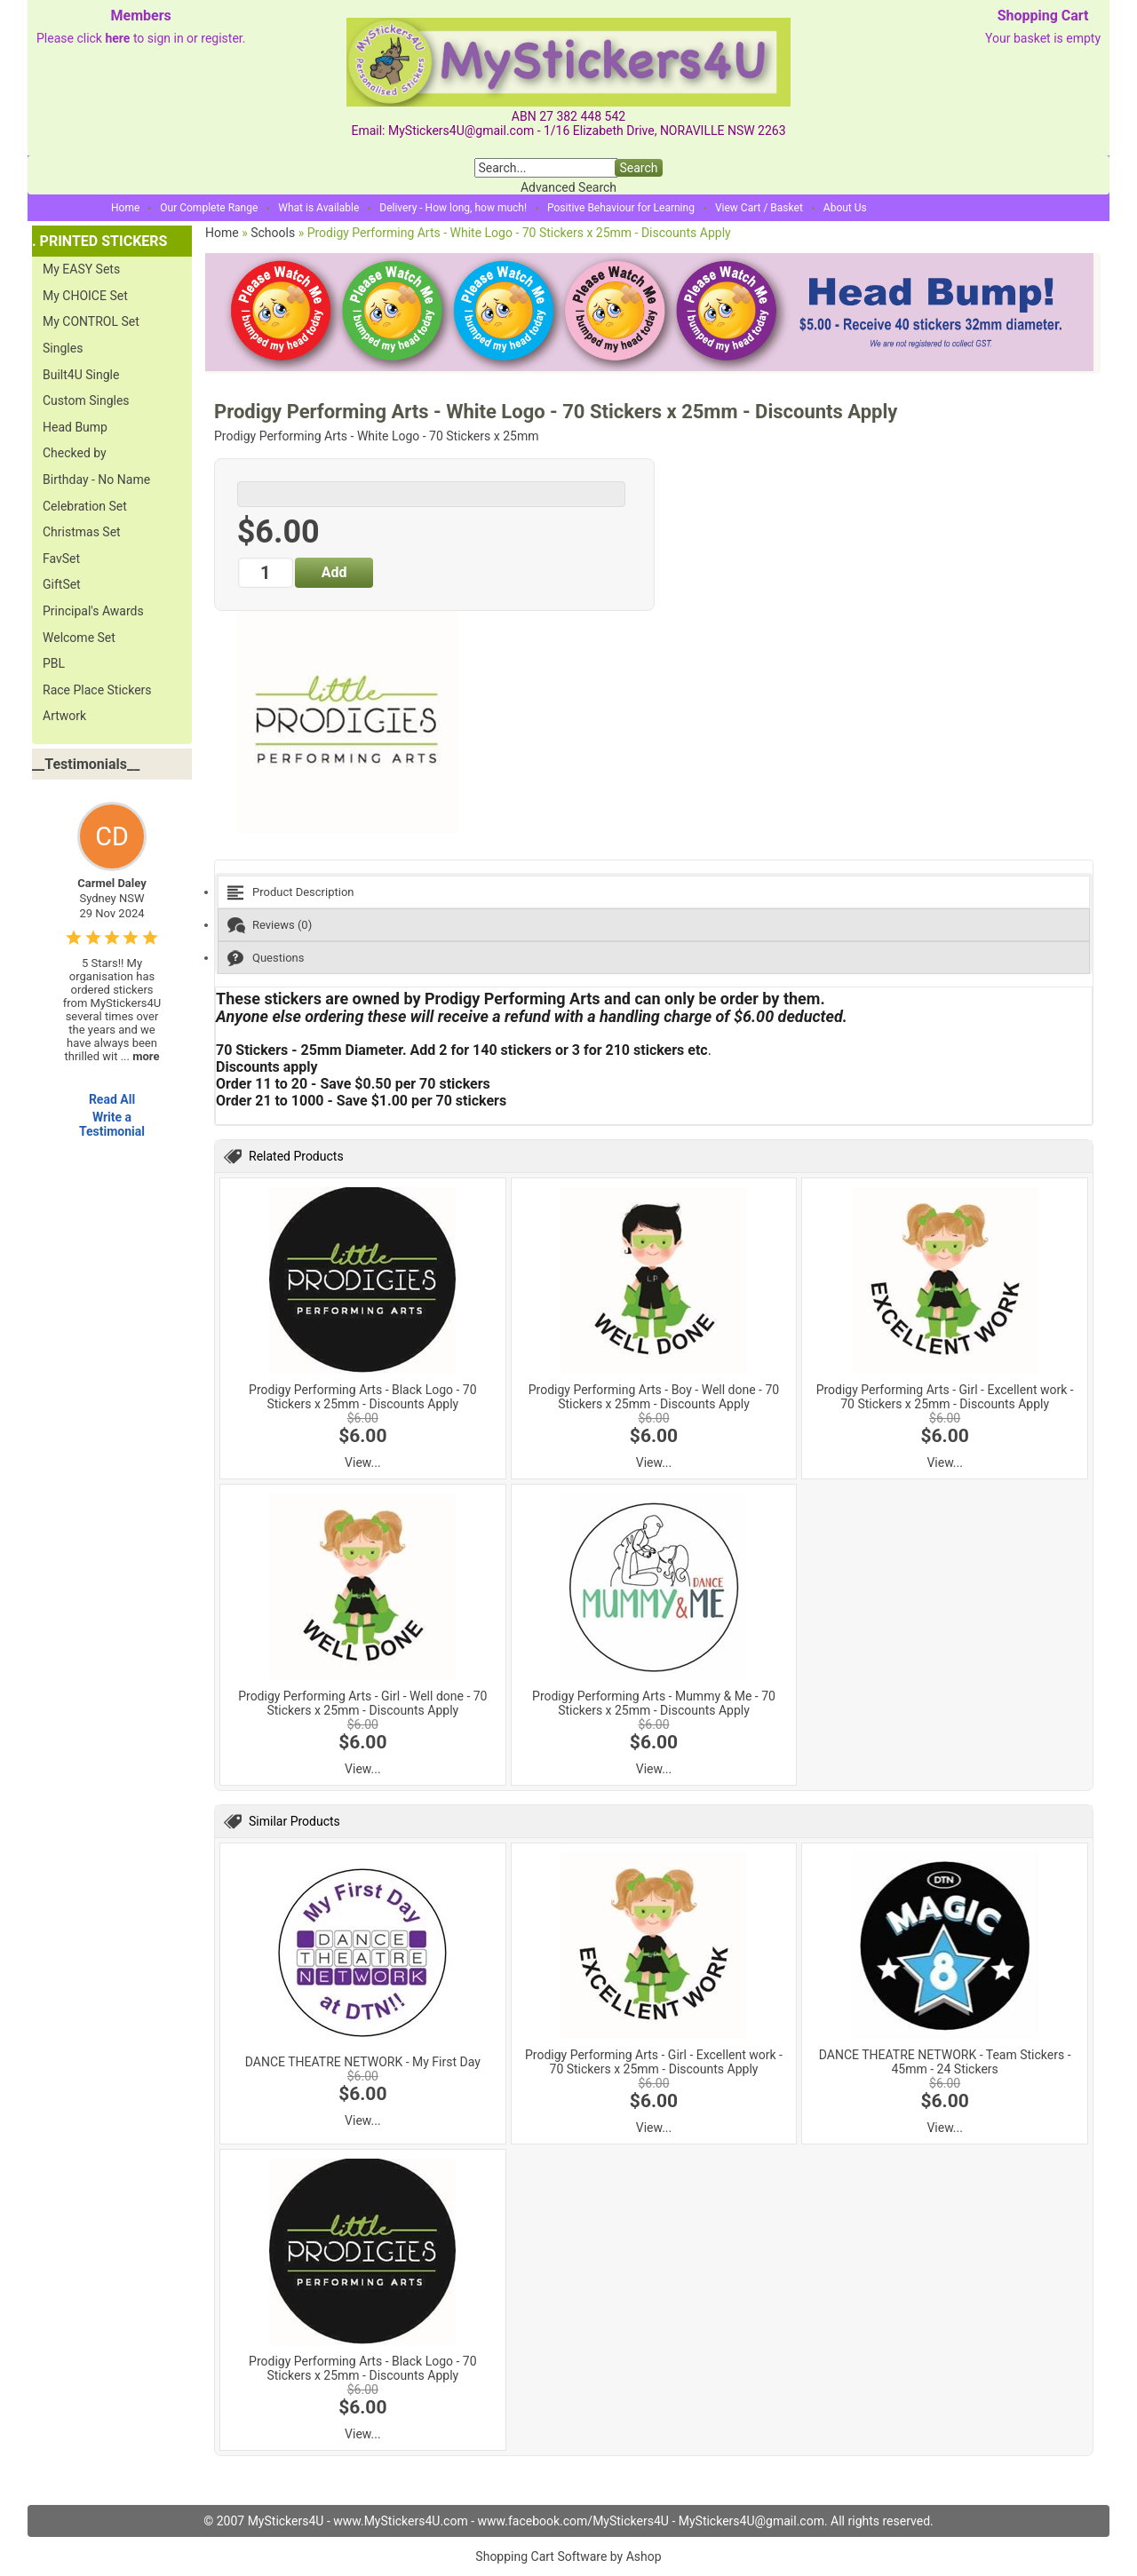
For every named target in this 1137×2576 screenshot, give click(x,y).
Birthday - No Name (96, 479)
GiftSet (62, 584)
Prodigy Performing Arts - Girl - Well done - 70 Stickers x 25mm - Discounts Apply (362, 1703)
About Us (845, 208)
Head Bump (75, 427)
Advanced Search (568, 187)
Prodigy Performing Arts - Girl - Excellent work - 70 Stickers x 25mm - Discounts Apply (945, 1397)
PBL (54, 663)
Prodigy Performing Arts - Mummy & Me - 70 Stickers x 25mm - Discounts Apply (653, 1703)
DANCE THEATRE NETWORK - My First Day (363, 2062)
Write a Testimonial (112, 1124)
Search (638, 168)
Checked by (75, 453)
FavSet (61, 558)
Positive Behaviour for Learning (621, 208)
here (117, 38)
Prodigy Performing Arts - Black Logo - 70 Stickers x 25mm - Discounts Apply (362, 1397)
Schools (272, 233)
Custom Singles (86, 400)
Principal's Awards (93, 611)
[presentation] (654, 892)
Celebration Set (85, 506)
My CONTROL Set (91, 321)
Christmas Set (82, 532)
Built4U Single (81, 375)
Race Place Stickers (97, 690)
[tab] (654, 892)
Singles (63, 348)
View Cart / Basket (759, 208)
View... (363, 1462)
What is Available (318, 208)
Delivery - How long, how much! (453, 208)
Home (125, 208)
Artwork (64, 716)
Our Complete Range (209, 208)
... (140, 1056)
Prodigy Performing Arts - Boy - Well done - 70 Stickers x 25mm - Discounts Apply (654, 1397)
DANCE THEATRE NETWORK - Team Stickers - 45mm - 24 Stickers (945, 2062)
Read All (112, 1099)
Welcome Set (79, 637)
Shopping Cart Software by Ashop (568, 2556)
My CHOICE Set (85, 296)
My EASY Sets (81, 269)
